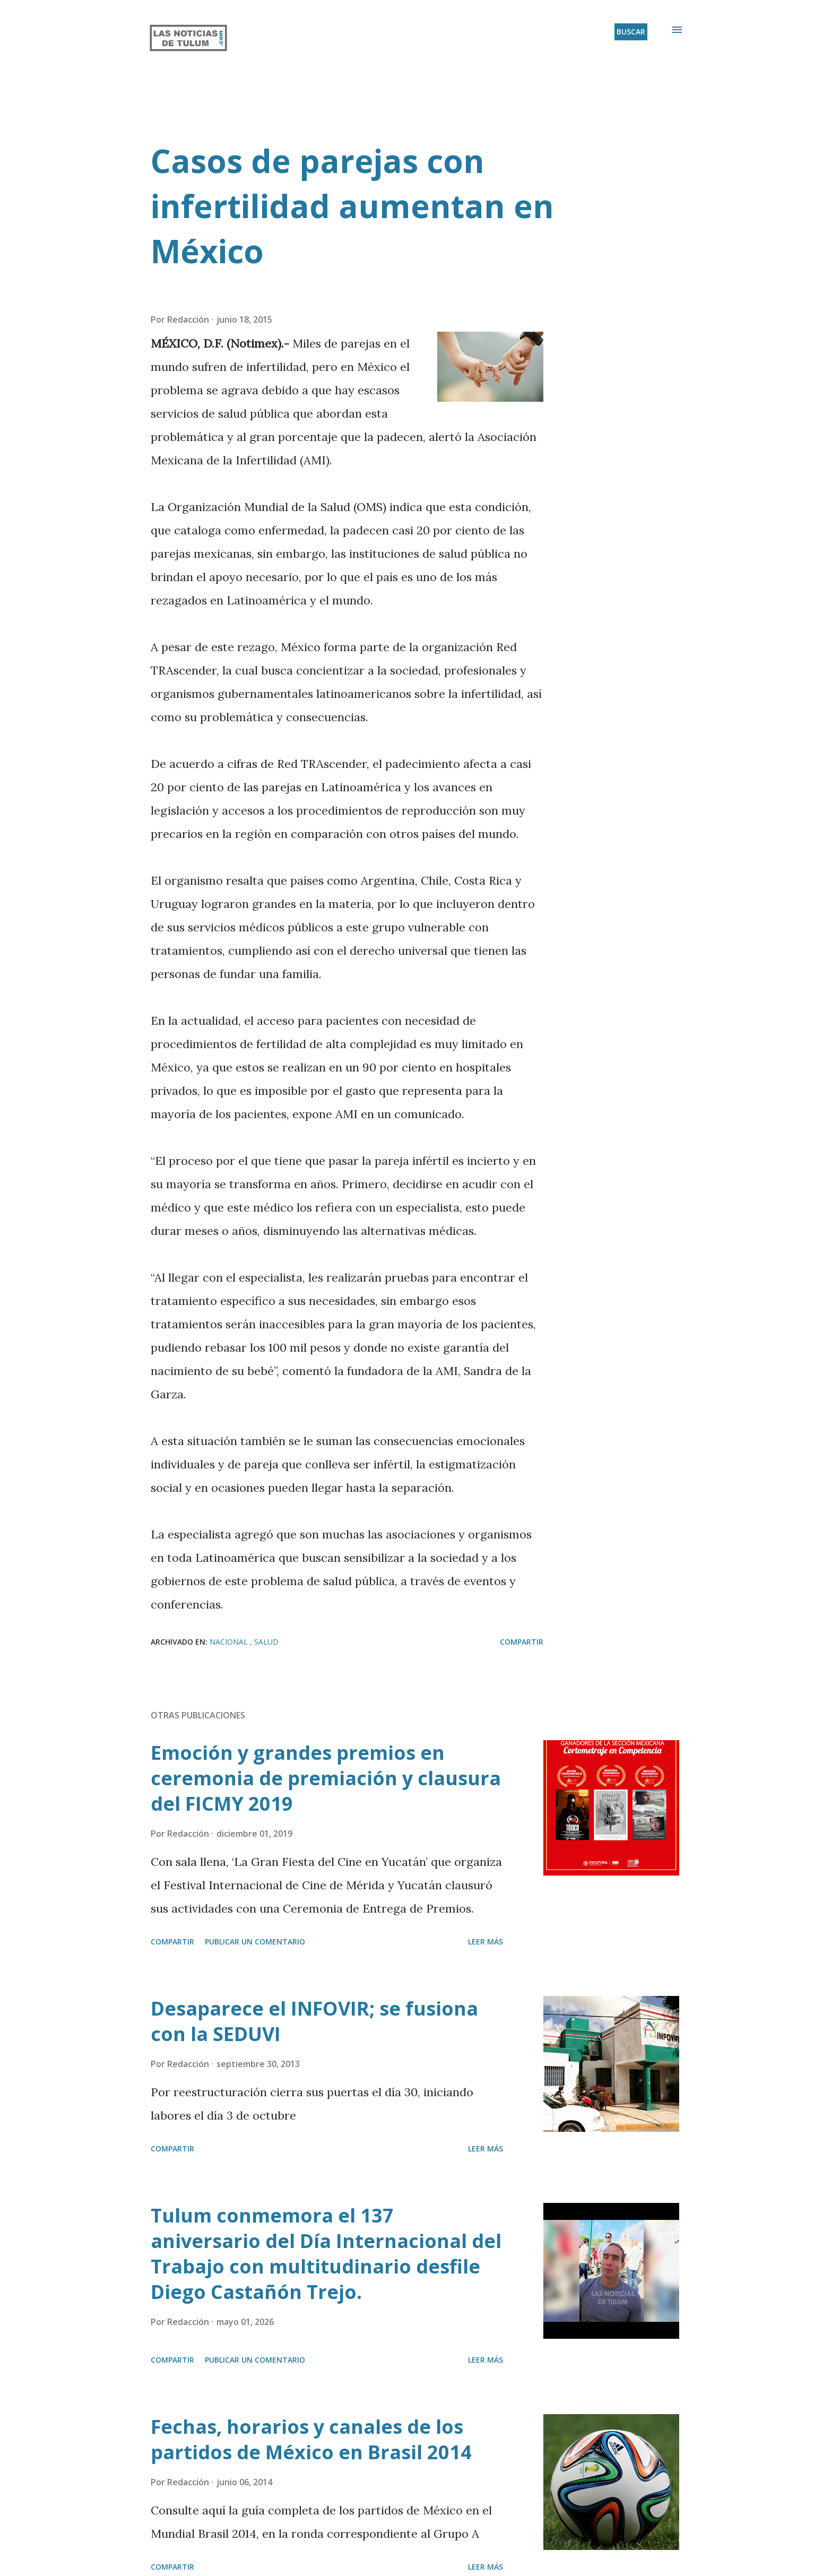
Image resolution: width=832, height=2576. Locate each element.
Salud (266, 1642)
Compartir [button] (521, 1642)
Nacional (230, 1642)
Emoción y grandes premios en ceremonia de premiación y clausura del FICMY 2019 (326, 1778)
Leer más (485, 1942)
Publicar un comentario (255, 1942)
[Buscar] (630, 31)
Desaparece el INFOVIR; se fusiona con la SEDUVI (314, 2021)
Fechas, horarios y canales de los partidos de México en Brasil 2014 (311, 2439)
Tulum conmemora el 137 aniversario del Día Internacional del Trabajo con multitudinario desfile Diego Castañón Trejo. (326, 2253)
